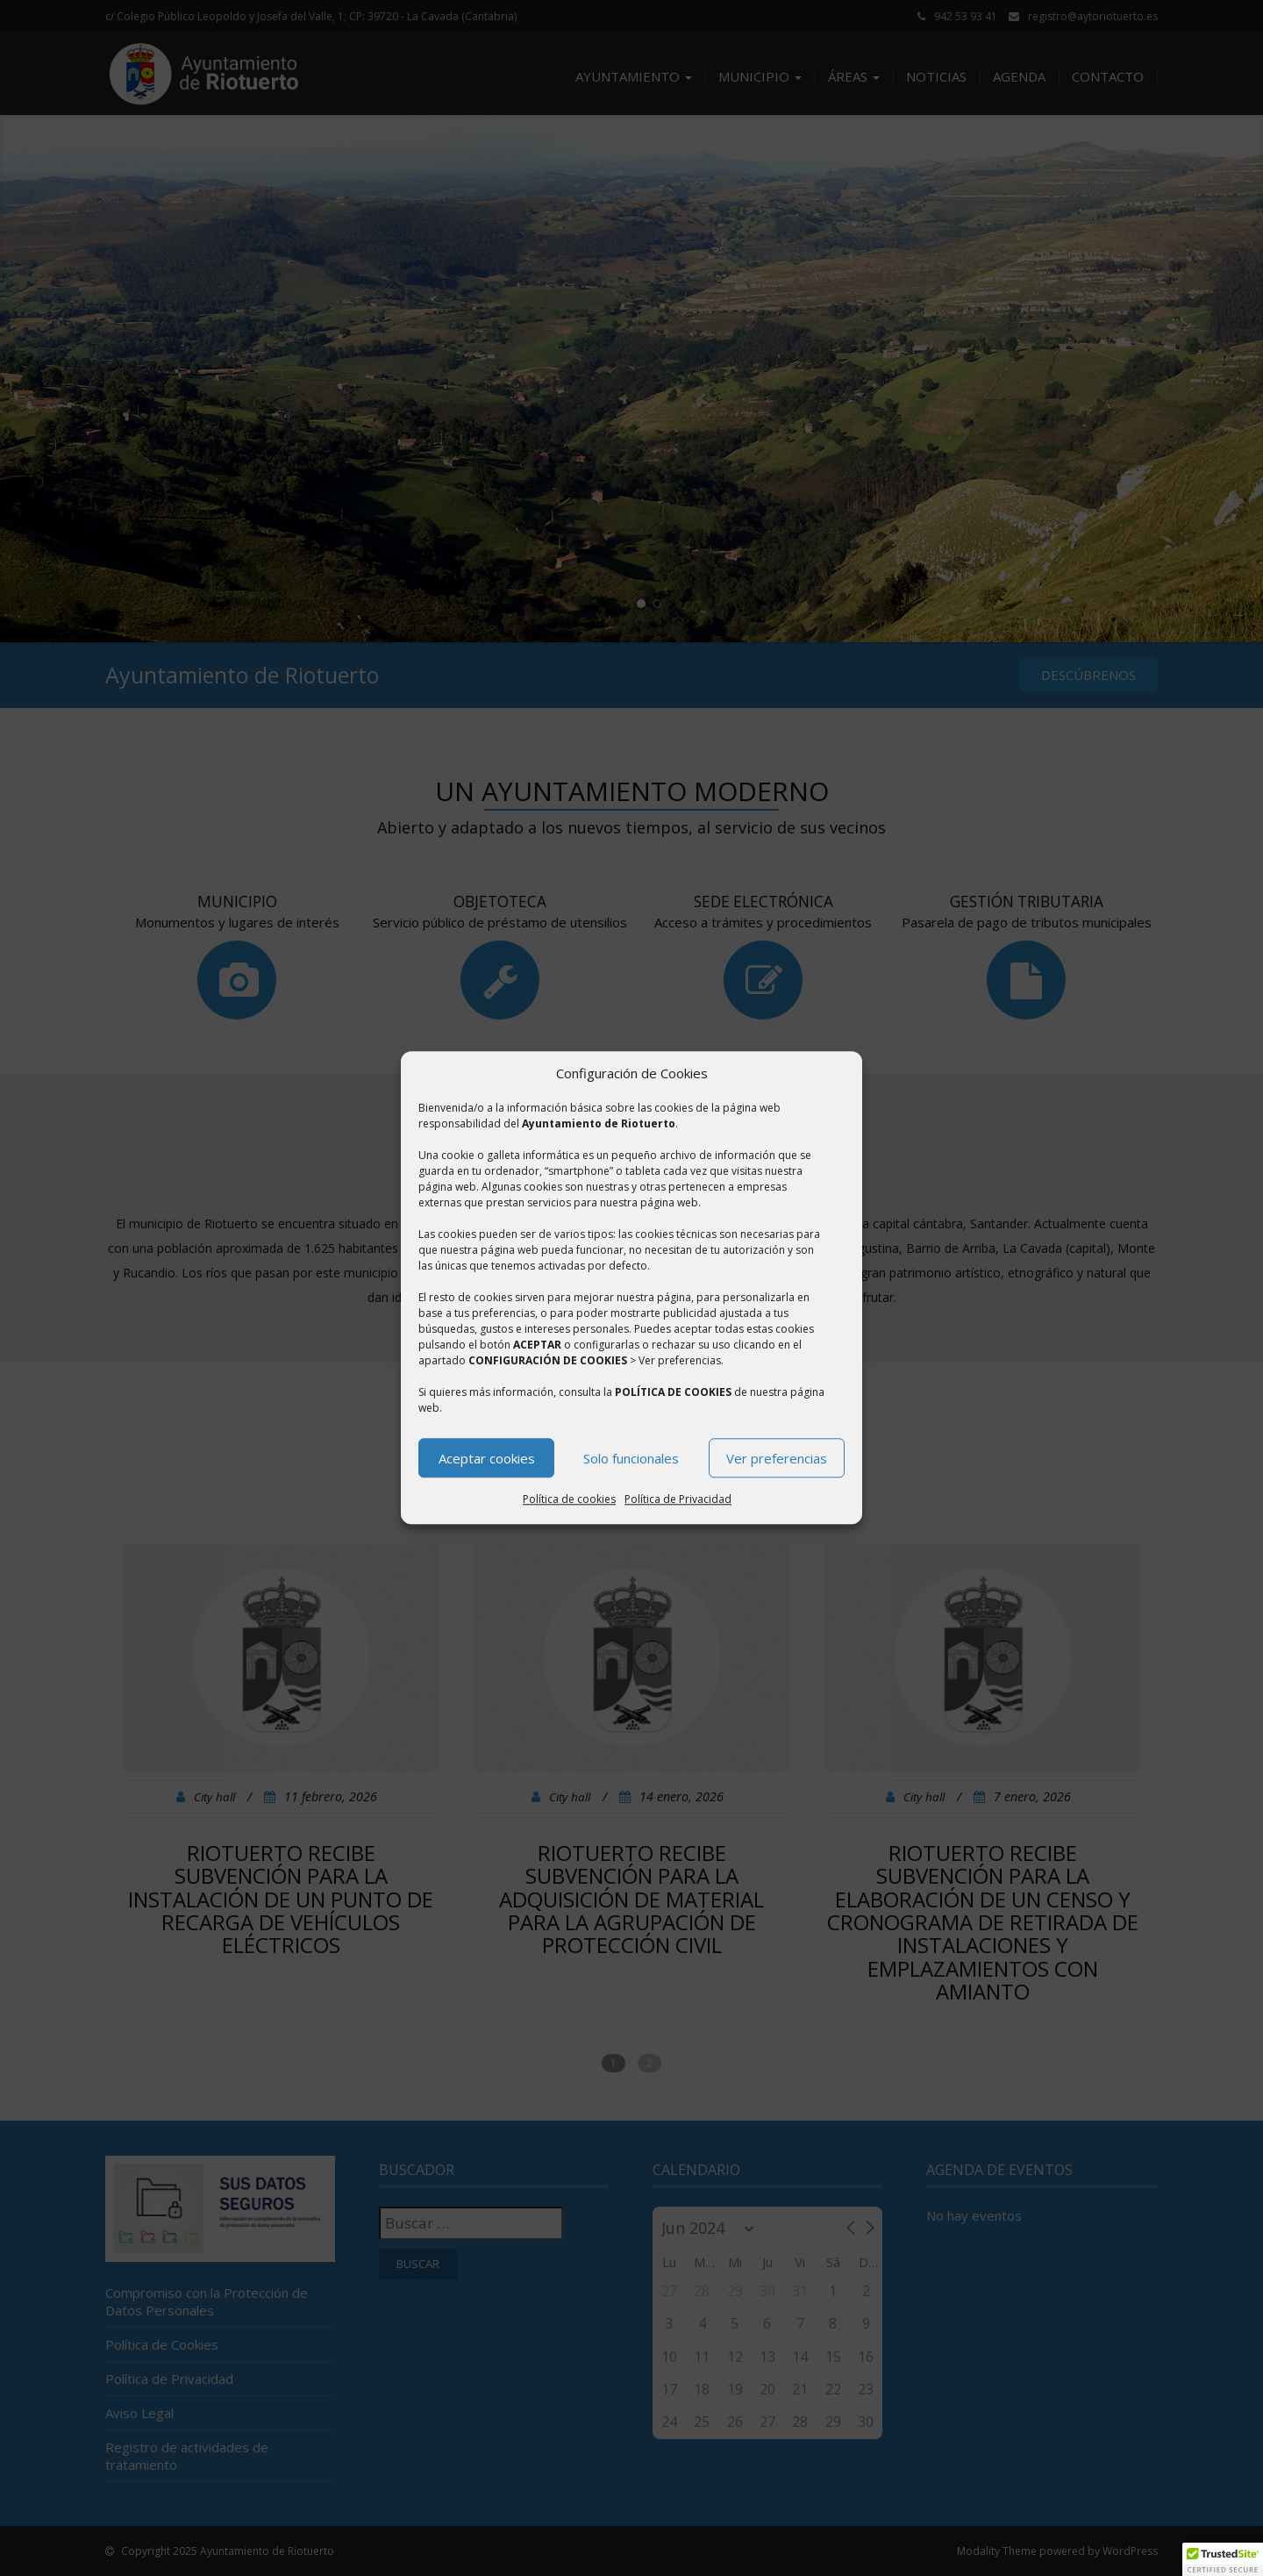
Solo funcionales (631, 1458)
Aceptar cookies (487, 1458)
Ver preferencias (776, 1458)
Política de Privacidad (677, 1499)
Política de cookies (569, 1499)
